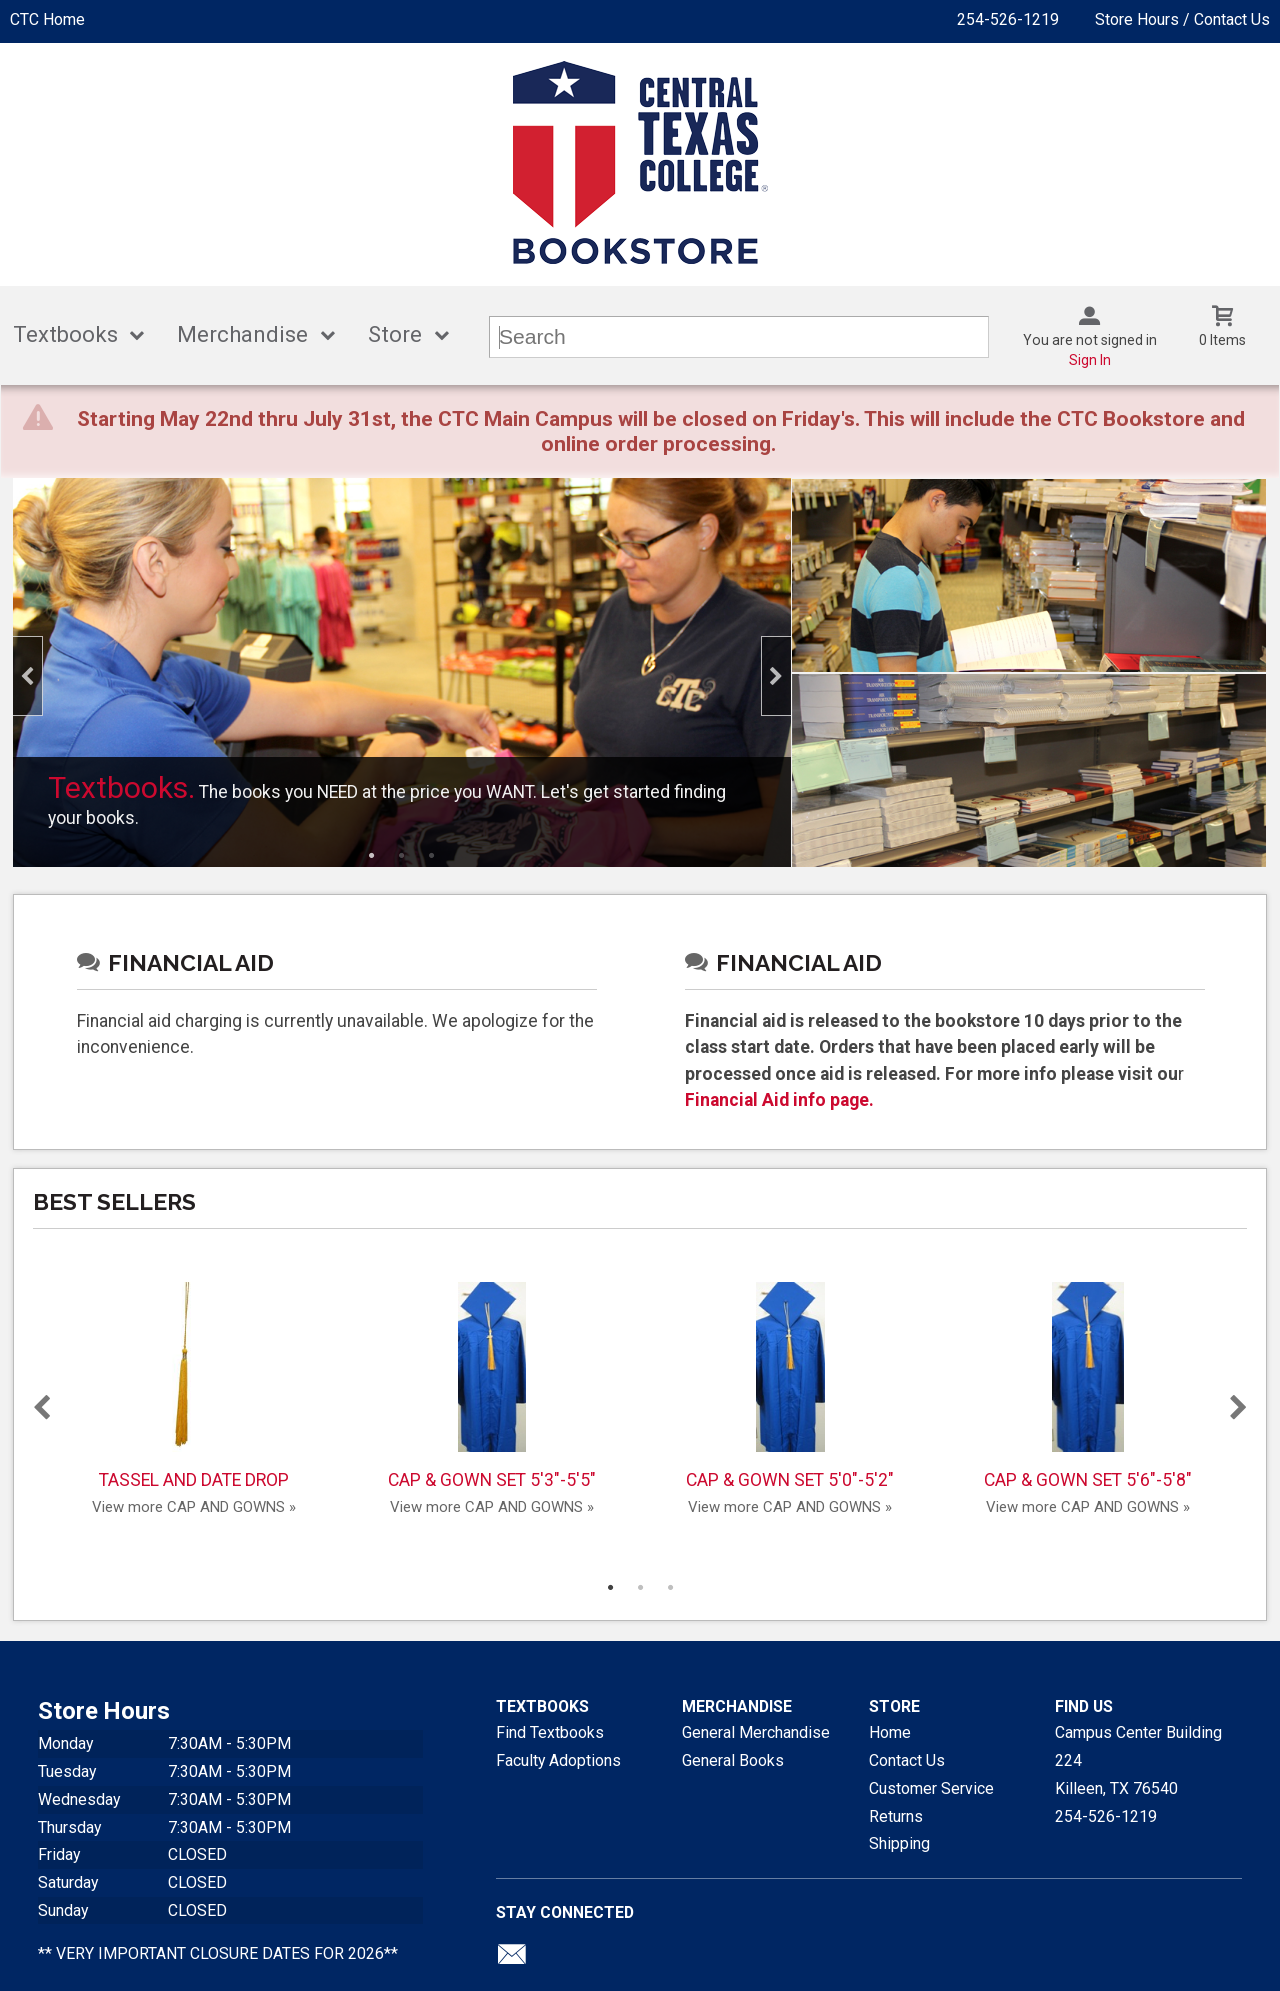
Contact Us (907, 1760)
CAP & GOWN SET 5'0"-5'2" (790, 1386)
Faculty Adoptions (558, 1760)
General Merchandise (756, 1732)
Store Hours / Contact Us (1182, 19)
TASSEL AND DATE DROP (194, 1386)
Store (395, 334)
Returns (896, 1816)
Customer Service (931, 1788)
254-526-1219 (1008, 19)
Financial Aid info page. (779, 1100)
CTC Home (47, 19)
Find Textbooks (550, 1732)
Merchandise (242, 334)
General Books (733, 1760)
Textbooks (65, 334)
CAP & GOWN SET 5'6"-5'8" (1088, 1386)
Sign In (1090, 360)
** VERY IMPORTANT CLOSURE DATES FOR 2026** (218, 1953)
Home (890, 1732)
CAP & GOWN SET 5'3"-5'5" (492, 1386)
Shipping (899, 1843)
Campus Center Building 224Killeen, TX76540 (1138, 1760)
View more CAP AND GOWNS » (194, 1507)
